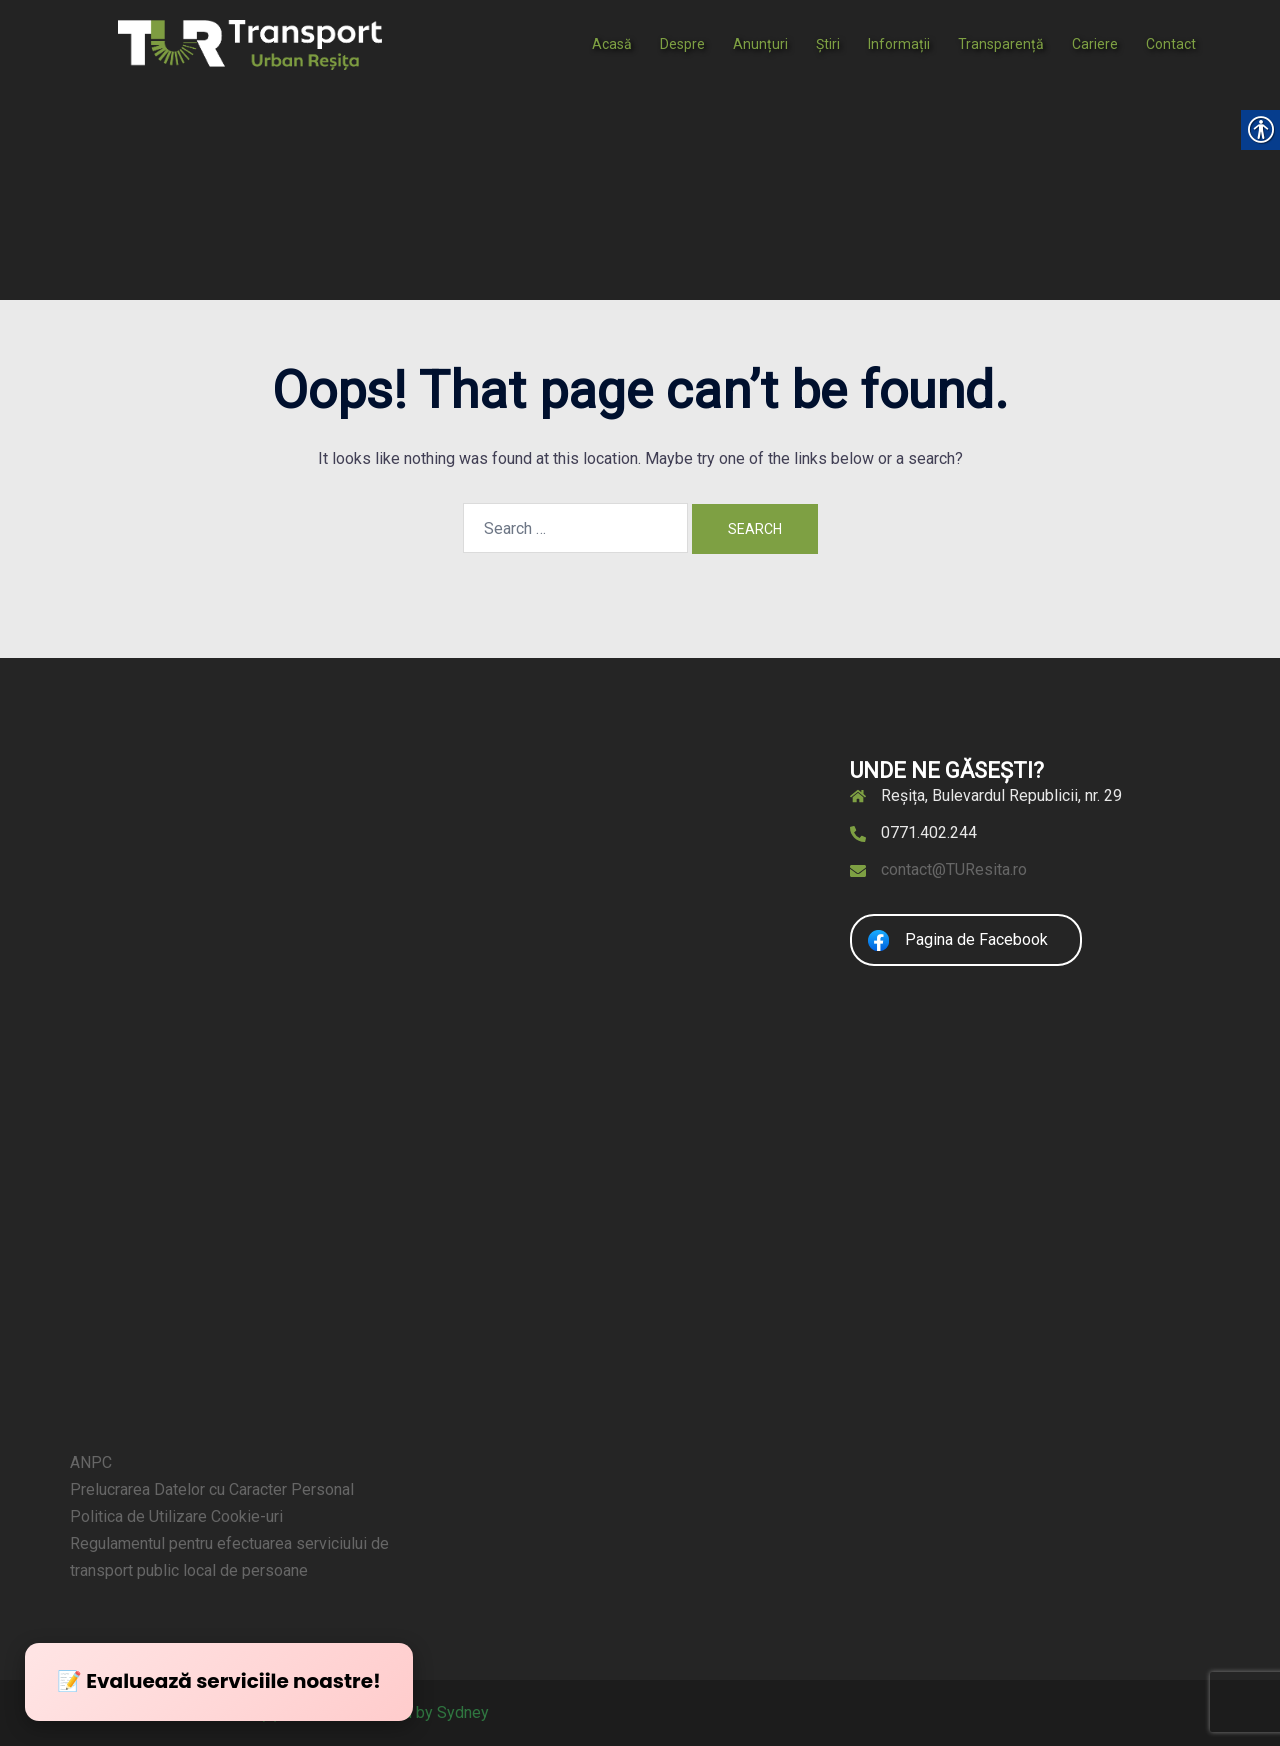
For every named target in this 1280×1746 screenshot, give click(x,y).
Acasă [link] (612, 44)
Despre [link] (682, 44)
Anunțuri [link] (760, 44)
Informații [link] (899, 44)
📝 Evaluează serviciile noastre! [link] (219, 1681)
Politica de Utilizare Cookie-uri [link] (176, 1516)
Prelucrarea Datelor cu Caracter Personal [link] (212, 1489)
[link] (250, 43)
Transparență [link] (1001, 44)
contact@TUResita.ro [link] (954, 869)
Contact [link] (1171, 44)
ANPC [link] (91, 1462)
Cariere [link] (1095, 44)
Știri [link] (828, 44)
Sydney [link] (463, 1712)
